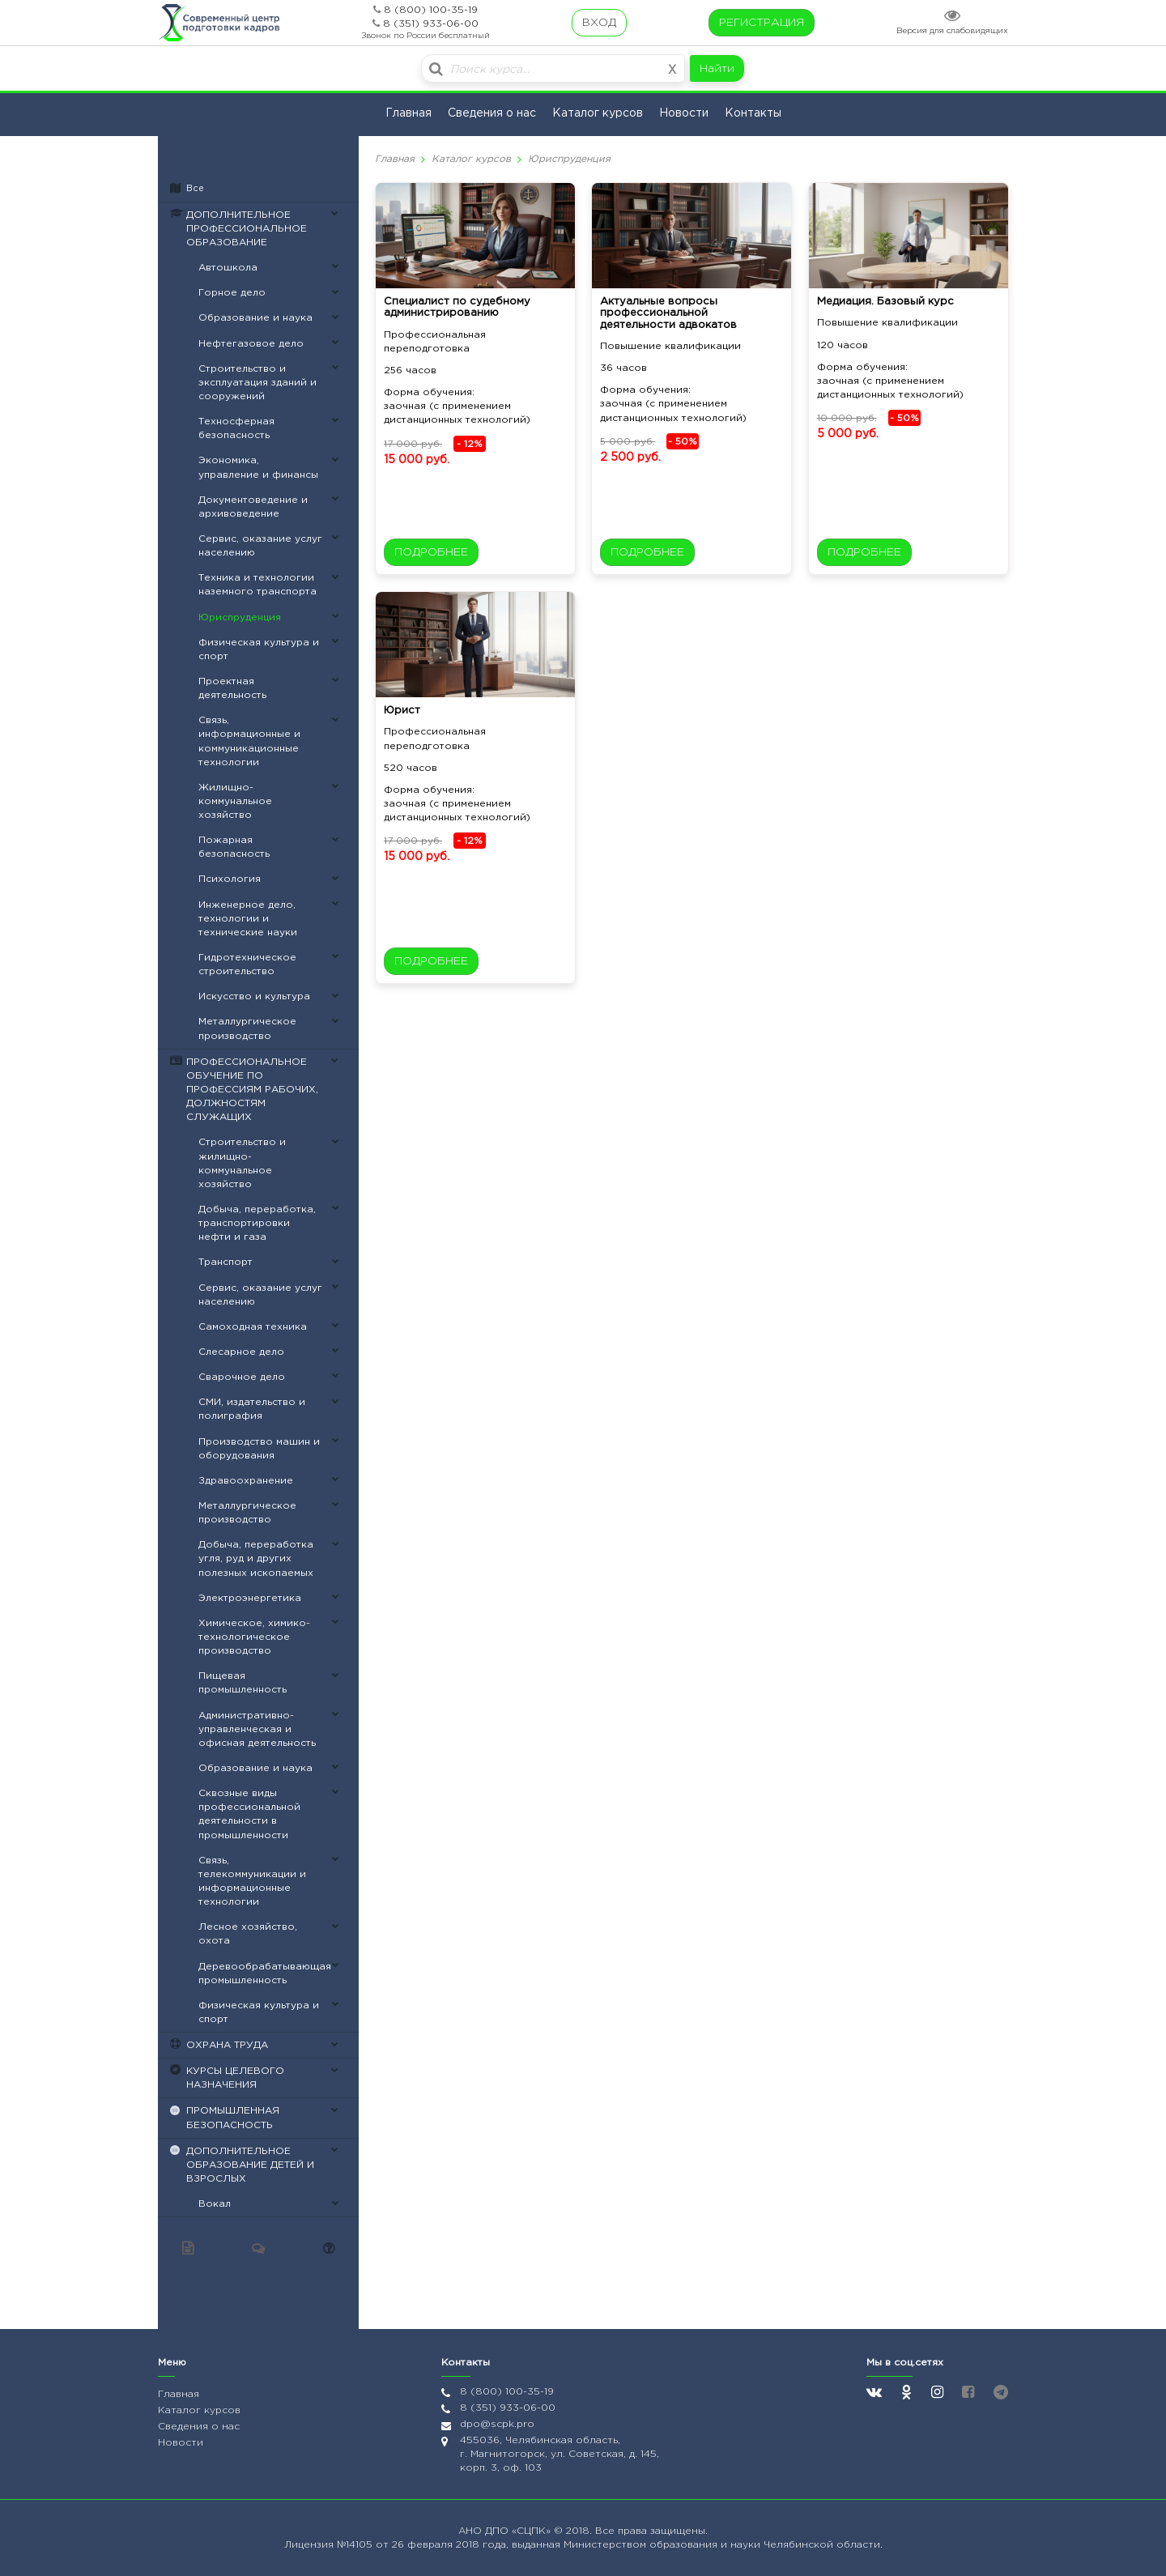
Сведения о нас (492, 113)
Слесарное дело (241, 1352)
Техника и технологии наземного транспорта (257, 584)
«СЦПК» (533, 2531)
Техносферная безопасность (236, 428)
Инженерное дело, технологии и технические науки (247, 919)
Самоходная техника (252, 1326)
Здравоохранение (245, 1480)
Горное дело (232, 292)
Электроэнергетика (249, 1598)
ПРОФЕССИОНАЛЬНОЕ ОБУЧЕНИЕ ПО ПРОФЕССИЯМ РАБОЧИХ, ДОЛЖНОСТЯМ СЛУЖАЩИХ (252, 1090)
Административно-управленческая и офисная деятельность (257, 1729)
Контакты (753, 113)
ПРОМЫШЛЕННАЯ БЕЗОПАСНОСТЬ (232, 2117)
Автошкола (227, 267)
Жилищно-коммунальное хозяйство (235, 801)
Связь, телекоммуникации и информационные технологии (252, 1881)
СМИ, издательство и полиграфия (251, 1409)
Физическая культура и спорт (258, 649)
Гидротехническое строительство (247, 964)
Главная (408, 113)
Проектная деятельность (232, 688)
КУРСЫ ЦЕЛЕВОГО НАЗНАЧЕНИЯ (235, 2078)
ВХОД (599, 23)
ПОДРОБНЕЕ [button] (431, 552)
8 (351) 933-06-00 (431, 23)
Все (195, 189)
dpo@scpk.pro (497, 2424)
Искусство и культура (254, 996)
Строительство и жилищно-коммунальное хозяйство (242, 1163)
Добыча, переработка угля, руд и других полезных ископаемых (255, 1558)
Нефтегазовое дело (251, 343)
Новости (684, 113)
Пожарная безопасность (234, 847)
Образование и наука (255, 317)
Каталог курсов (597, 113)
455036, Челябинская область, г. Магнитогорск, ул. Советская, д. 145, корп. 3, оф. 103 (559, 2454)
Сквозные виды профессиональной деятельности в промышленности (249, 1814)
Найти (717, 69)
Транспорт (225, 1262)
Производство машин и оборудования (259, 1448)
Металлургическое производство (247, 1028)
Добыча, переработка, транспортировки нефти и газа (257, 1223)
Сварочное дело (241, 1377)
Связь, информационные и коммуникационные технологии (249, 741)
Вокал (214, 2203)
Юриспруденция (239, 617)
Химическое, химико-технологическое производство (254, 1637)
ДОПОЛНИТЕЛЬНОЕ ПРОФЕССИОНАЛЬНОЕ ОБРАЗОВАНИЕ (246, 229)
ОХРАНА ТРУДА (227, 2045)
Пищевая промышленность (242, 1682)
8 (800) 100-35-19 (431, 10)
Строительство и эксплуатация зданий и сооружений (257, 382)
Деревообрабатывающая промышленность (264, 1973)
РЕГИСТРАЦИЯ (761, 23)
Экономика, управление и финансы (258, 467)
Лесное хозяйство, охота (247, 1933)
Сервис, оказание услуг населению (260, 545)
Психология (229, 879)
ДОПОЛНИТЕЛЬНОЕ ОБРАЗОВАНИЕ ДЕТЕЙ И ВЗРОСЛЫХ (250, 2165)
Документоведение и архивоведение (253, 507)
